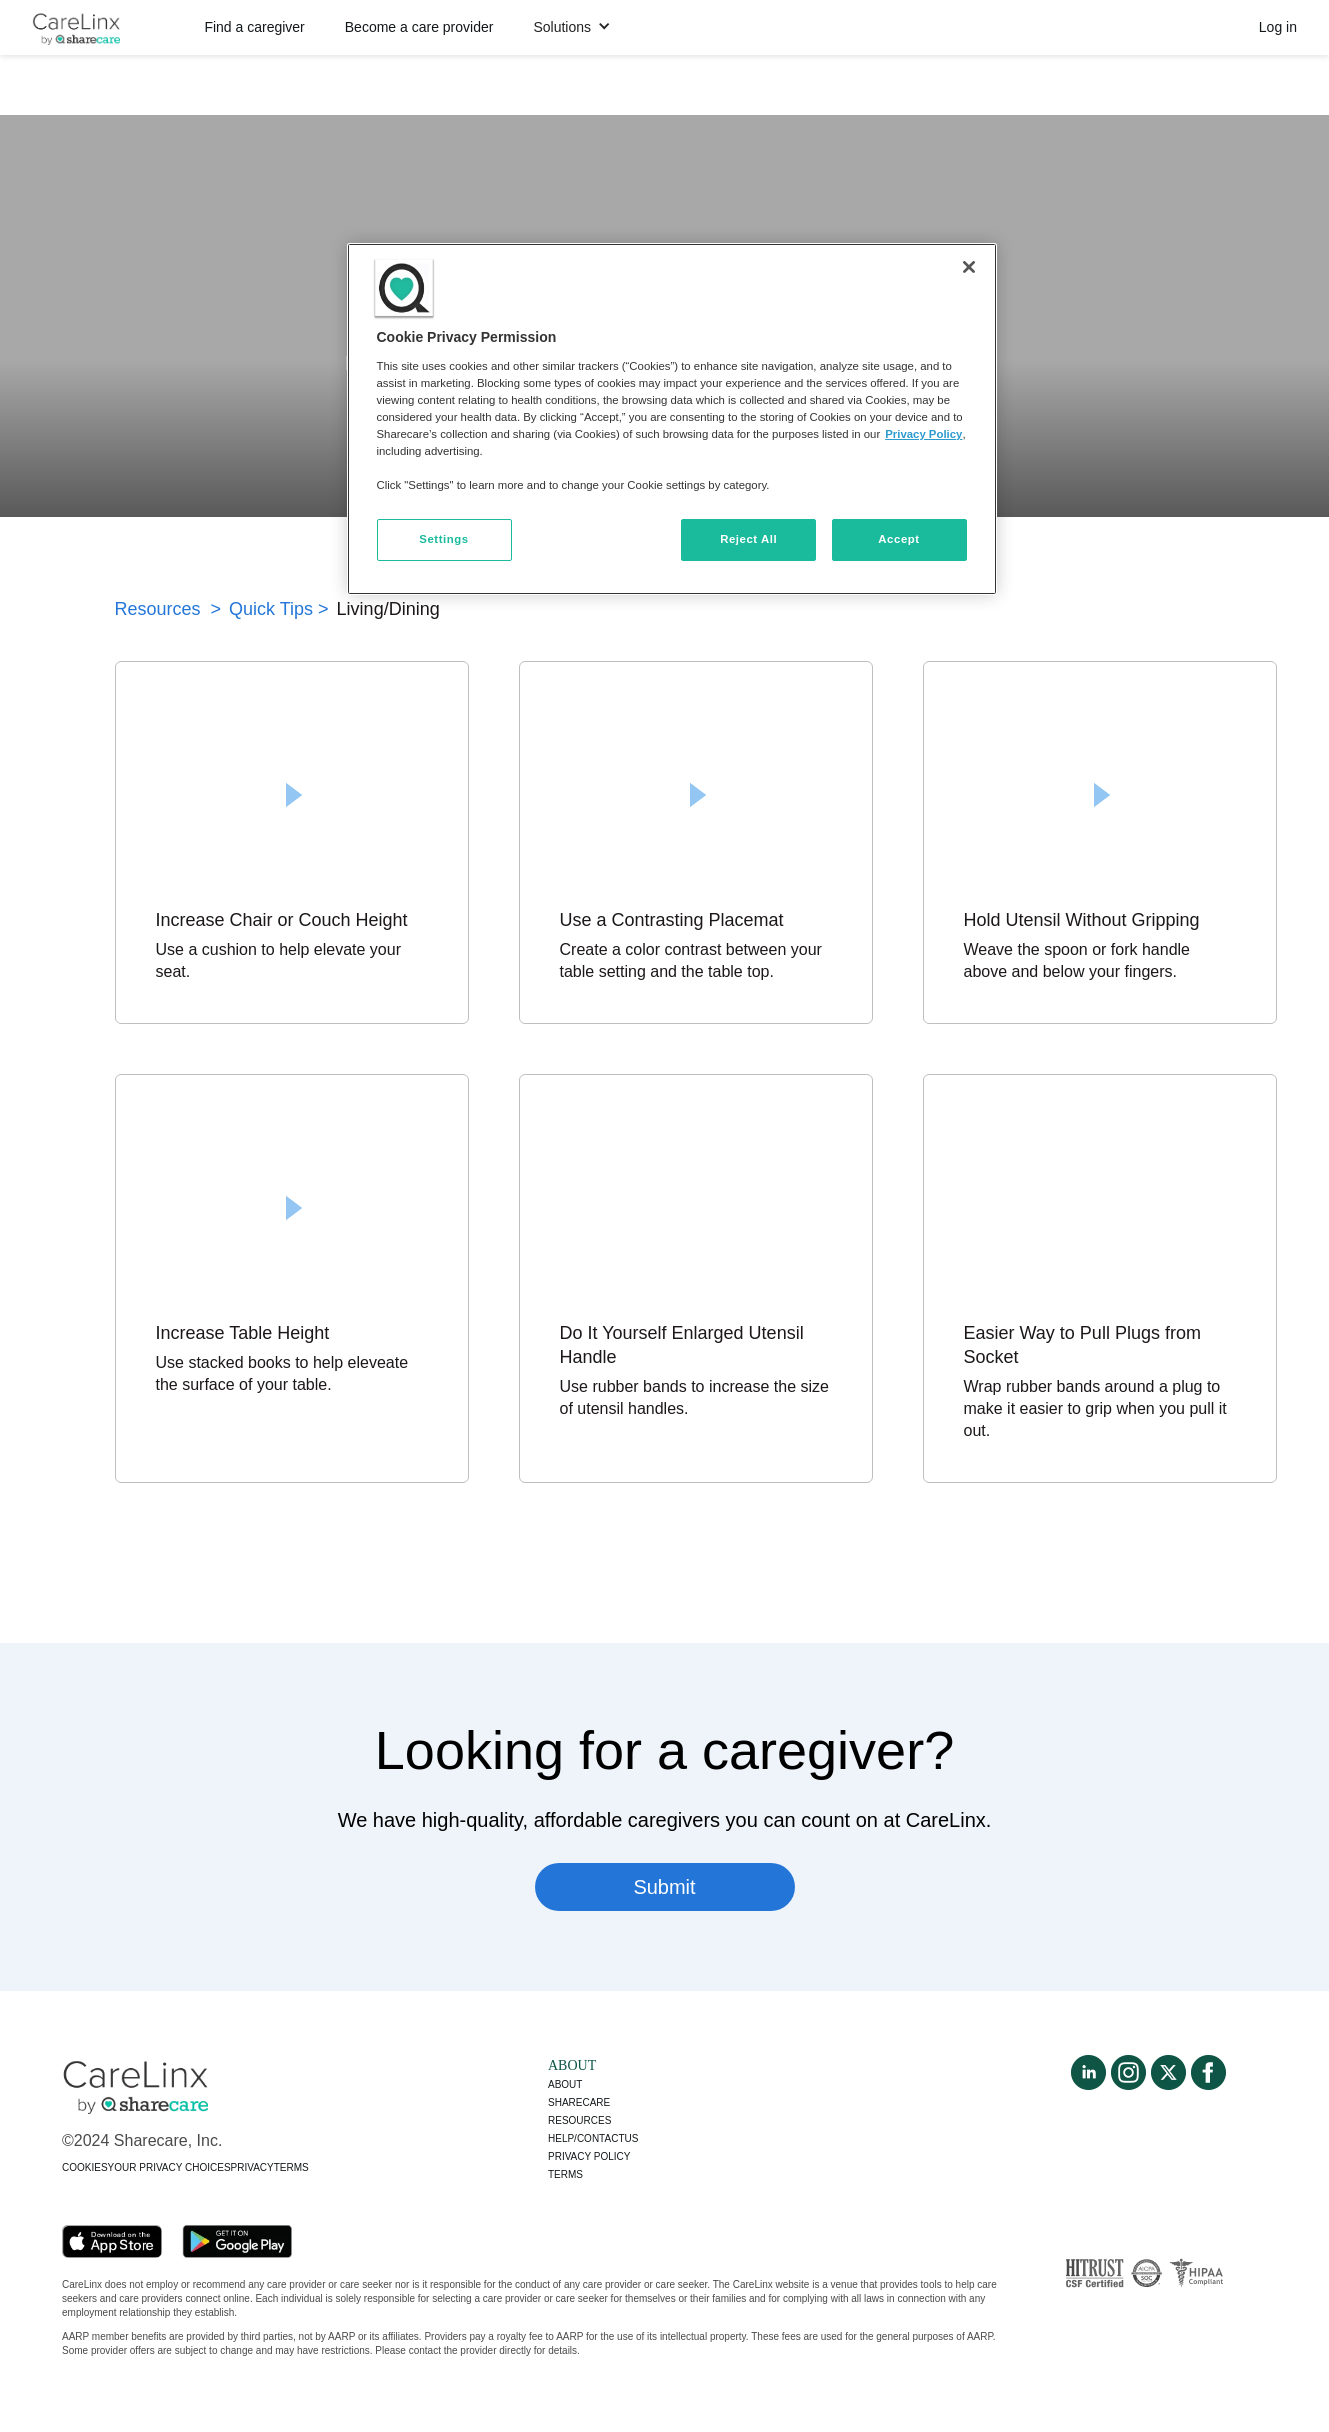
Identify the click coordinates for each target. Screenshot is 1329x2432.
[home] (76, 28)
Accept (898, 539)
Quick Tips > (279, 609)
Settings (443, 539)
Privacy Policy (923, 434)
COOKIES (85, 2167)
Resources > (168, 609)
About (565, 2084)
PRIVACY (252, 2167)
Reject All (748, 539)
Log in (1278, 27)
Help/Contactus (593, 2138)
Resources (579, 2120)
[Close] (969, 267)
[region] (672, 419)
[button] (572, 27)
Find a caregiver (254, 27)
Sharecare (579, 2102)
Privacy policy (589, 2156)
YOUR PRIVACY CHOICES (169, 2167)
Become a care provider (419, 27)
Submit (664, 1887)
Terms (565, 2174)
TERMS (291, 2167)
